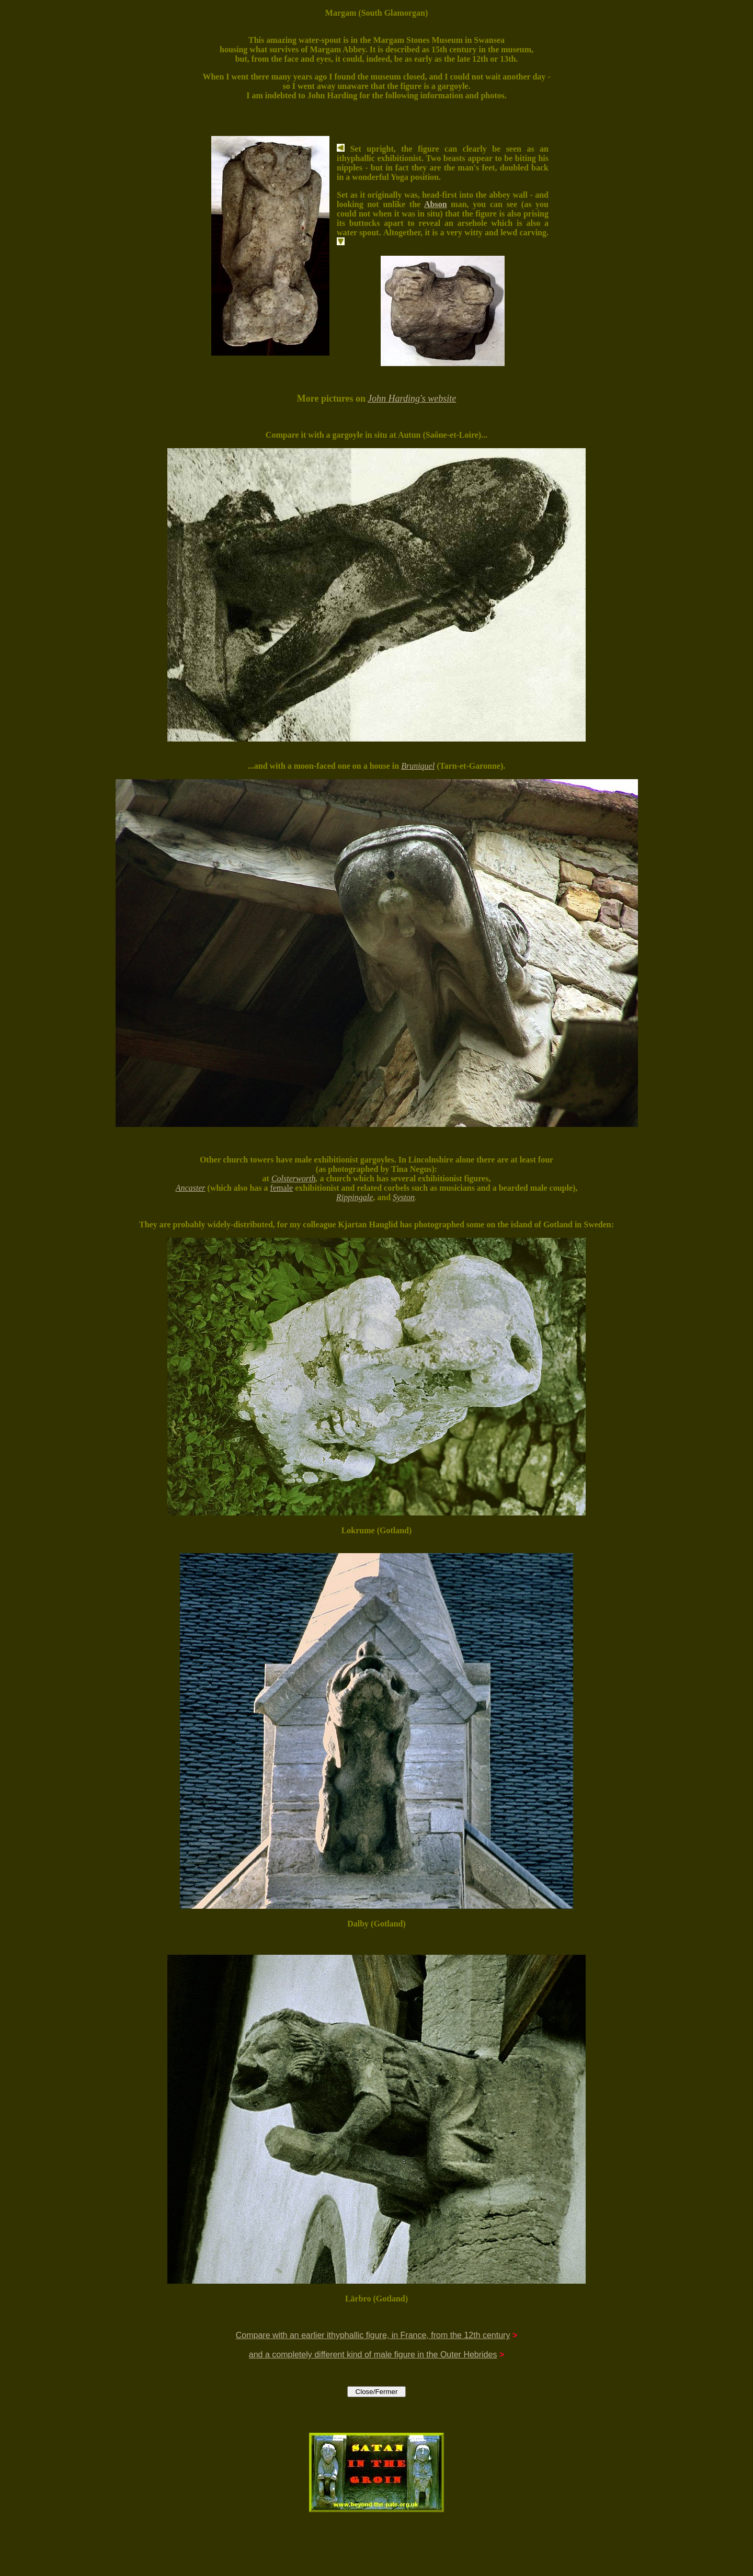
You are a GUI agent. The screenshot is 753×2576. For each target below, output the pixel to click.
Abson (435, 204)
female (281, 1187)
